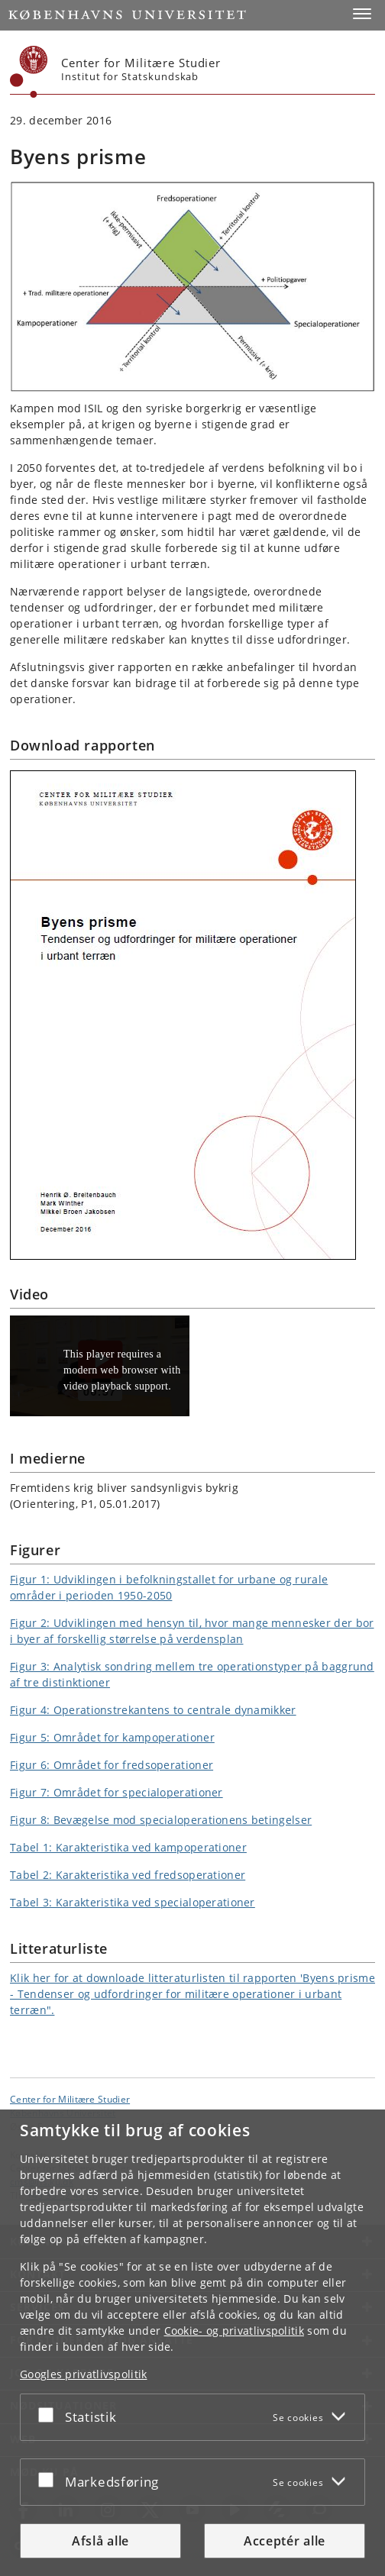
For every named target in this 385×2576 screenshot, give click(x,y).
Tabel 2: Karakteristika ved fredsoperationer (127, 1874)
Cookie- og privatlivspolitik (234, 2330)
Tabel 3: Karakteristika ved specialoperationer (132, 1902)
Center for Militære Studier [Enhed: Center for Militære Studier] (70, 2099)
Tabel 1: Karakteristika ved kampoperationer (128, 1847)
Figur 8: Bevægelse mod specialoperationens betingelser (161, 1820)
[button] (362, 14)
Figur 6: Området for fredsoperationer (111, 1765)
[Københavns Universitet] (29, 72)
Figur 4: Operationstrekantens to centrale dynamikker (153, 1710)
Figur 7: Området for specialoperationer (116, 1792)
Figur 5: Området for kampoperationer (112, 1737)
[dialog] (192, 2343)
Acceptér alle (284, 2540)
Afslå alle (100, 2540)
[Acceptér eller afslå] (49, 2414)
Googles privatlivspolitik (83, 2374)
